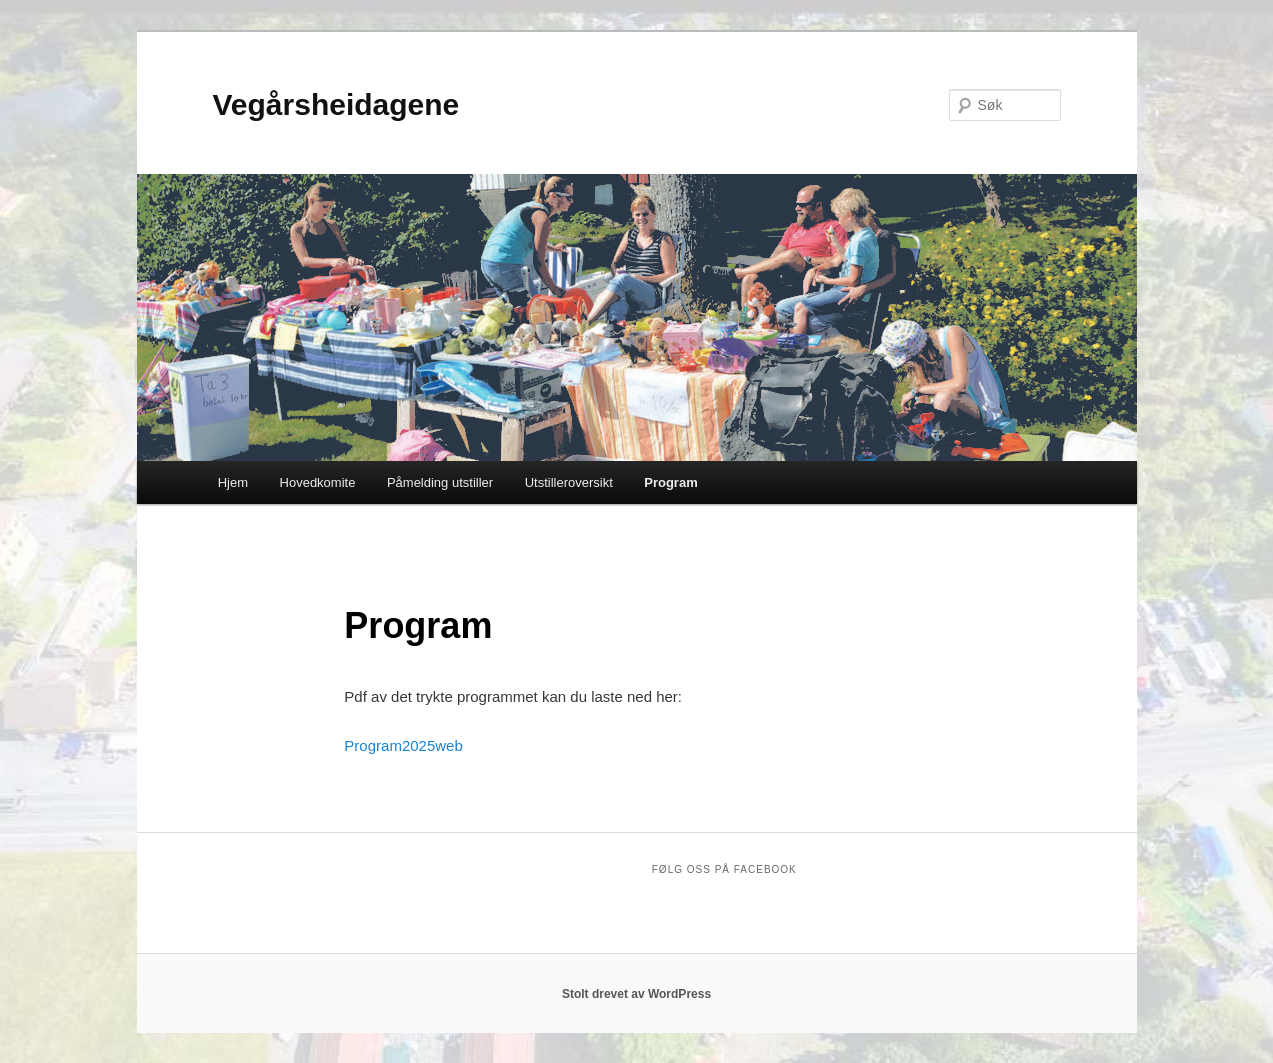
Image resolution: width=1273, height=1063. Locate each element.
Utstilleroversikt (569, 482)
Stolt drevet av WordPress (636, 994)
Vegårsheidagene (336, 104)
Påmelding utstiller (440, 482)
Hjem (233, 482)
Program (670, 482)
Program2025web (403, 745)
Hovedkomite (318, 482)
